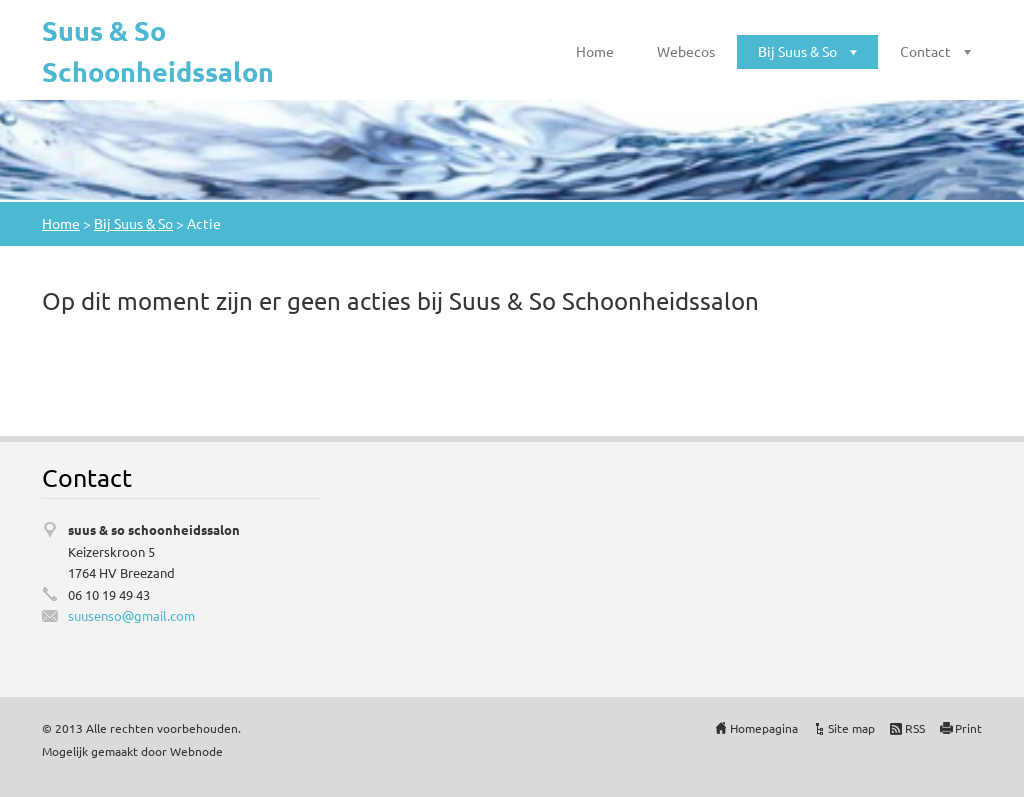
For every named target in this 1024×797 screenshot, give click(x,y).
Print (968, 728)
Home (595, 51)
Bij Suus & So (797, 51)
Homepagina (764, 728)
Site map (851, 728)
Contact (925, 51)
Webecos (686, 51)
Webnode (196, 751)
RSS (915, 728)
